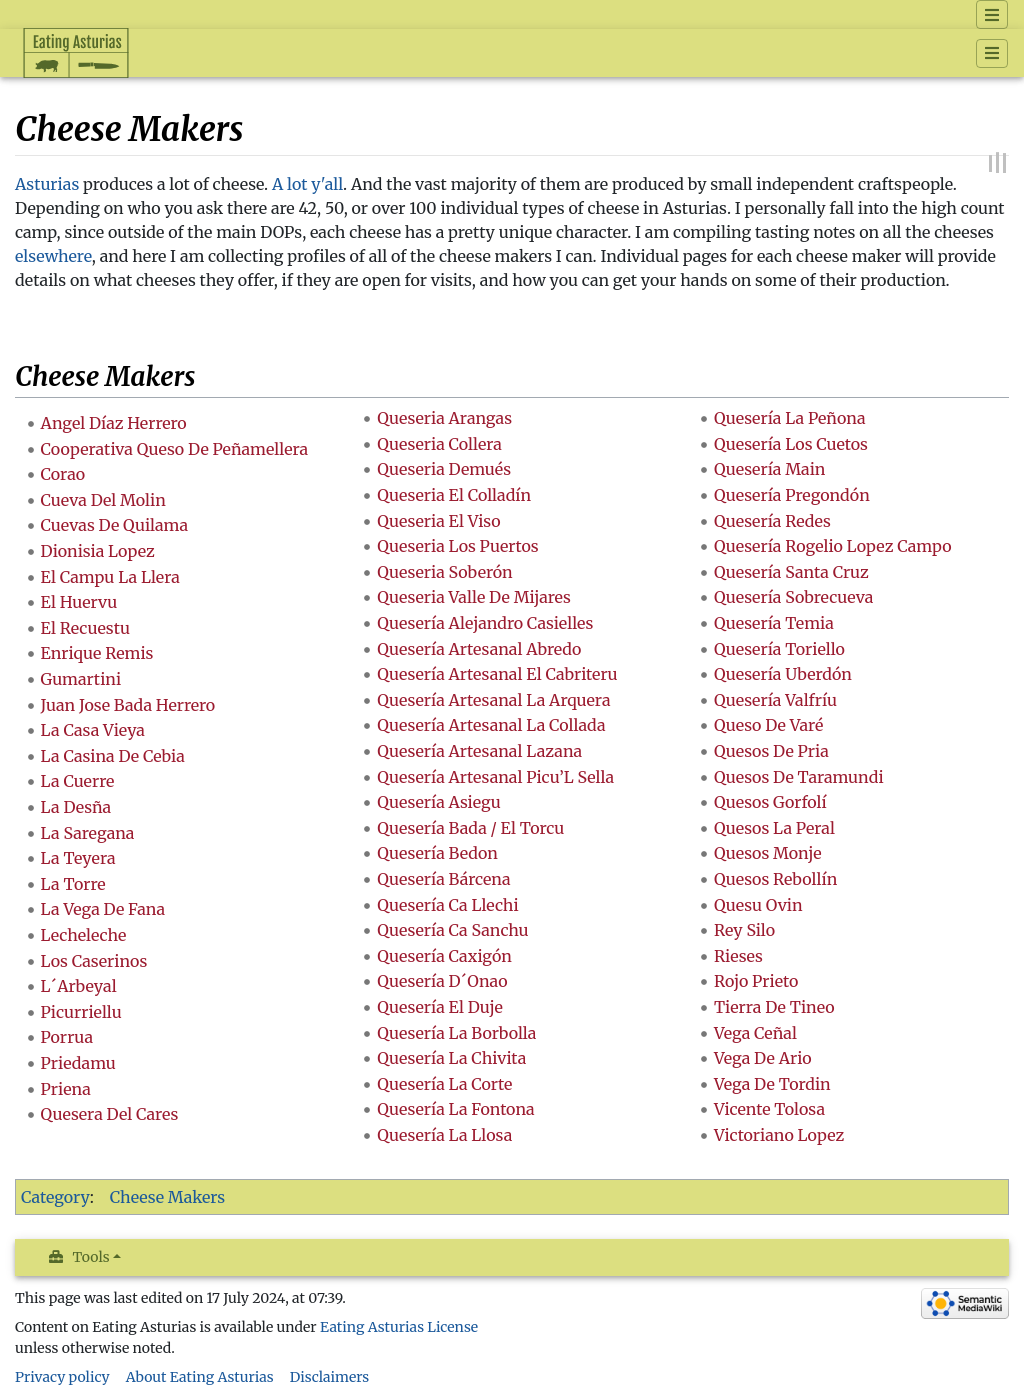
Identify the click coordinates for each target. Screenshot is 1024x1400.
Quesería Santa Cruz (791, 572)
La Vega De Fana (103, 909)
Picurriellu (81, 1012)
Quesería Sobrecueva (793, 597)
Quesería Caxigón (444, 956)
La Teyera (78, 858)
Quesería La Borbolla (456, 1033)
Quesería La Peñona (790, 418)
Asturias (47, 184)
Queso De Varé (768, 725)
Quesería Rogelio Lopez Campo (833, 546)
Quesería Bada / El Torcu (470, 828)
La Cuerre (78, 781)
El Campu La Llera (110, 577)
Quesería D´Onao (442, 981)
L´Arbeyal (79, 986)
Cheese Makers (168, 1197)
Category (55, 1197)
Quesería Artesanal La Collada (491, 725)
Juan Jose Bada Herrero (128, 705)
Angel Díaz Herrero (114, 423)
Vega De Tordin (772, 1084)
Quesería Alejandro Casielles (485, 623)
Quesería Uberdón (783, 674)
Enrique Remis (97, 653)
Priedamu (78, 1063)
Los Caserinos (94, 961)
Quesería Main (770, 469)
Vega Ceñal (755, 1033)
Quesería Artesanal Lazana (479, 751)
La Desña (76, 807)
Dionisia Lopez (98, 551)
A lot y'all (307, 184)
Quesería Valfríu (775, 700)
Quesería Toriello (779, 649)
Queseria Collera (439, 444)
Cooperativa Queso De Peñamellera (175, 449)
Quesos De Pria (771, 751)
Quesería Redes (772, 521)
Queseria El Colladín (454, 495)
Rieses (738, 956)
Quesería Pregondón (792, 495)
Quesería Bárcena (443, 879)
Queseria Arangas (444, 418)
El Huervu (79, 602)
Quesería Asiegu (439, 802)
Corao (63, 474)
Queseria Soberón (444, 572)
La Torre (73, 884)
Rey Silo (744, 930)
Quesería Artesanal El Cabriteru (497, 674)
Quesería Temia (774, 623)
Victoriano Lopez (779, 1135)
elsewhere (53, 256)
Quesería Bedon (437, 853)
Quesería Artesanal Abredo (479, 649)
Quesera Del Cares (110, 1114)
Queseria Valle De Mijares (474, 597)
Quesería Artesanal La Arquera (493, 700)
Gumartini (81, 679)
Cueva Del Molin (103, 500)
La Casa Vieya (93, 730)
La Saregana (88, 833)
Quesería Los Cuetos (791, 444)
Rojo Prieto (756, 981)
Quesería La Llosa (444, 1135)
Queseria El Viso (438, 521)
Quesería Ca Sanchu (452, 930)
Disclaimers (330, 1377)
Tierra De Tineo (774, 1007)
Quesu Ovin (758, 905)
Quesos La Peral (774, 828)
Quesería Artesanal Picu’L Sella (495, 777)
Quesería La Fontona (455, 1109)
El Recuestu (85, 628)
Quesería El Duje (440, 1007)
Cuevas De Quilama (114, 525)
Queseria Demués (444, 469)
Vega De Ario (763, 1058)
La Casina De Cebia (113, 756)
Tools (91, 1257)
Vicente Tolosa (769, 1109)
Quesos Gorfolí (770, 802)
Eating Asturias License (399, 1327)
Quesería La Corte (444, 1084)
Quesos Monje (768, 853)
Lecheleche (84, 935)
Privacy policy (62, 1377)
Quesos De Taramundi (799, 777)
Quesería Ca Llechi (447, 905)
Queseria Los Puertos (457, 546)
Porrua (67, 1037)
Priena (66, 1089)
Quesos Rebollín (775, 879)
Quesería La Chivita (451, 1058)
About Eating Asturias (200, 1377)
